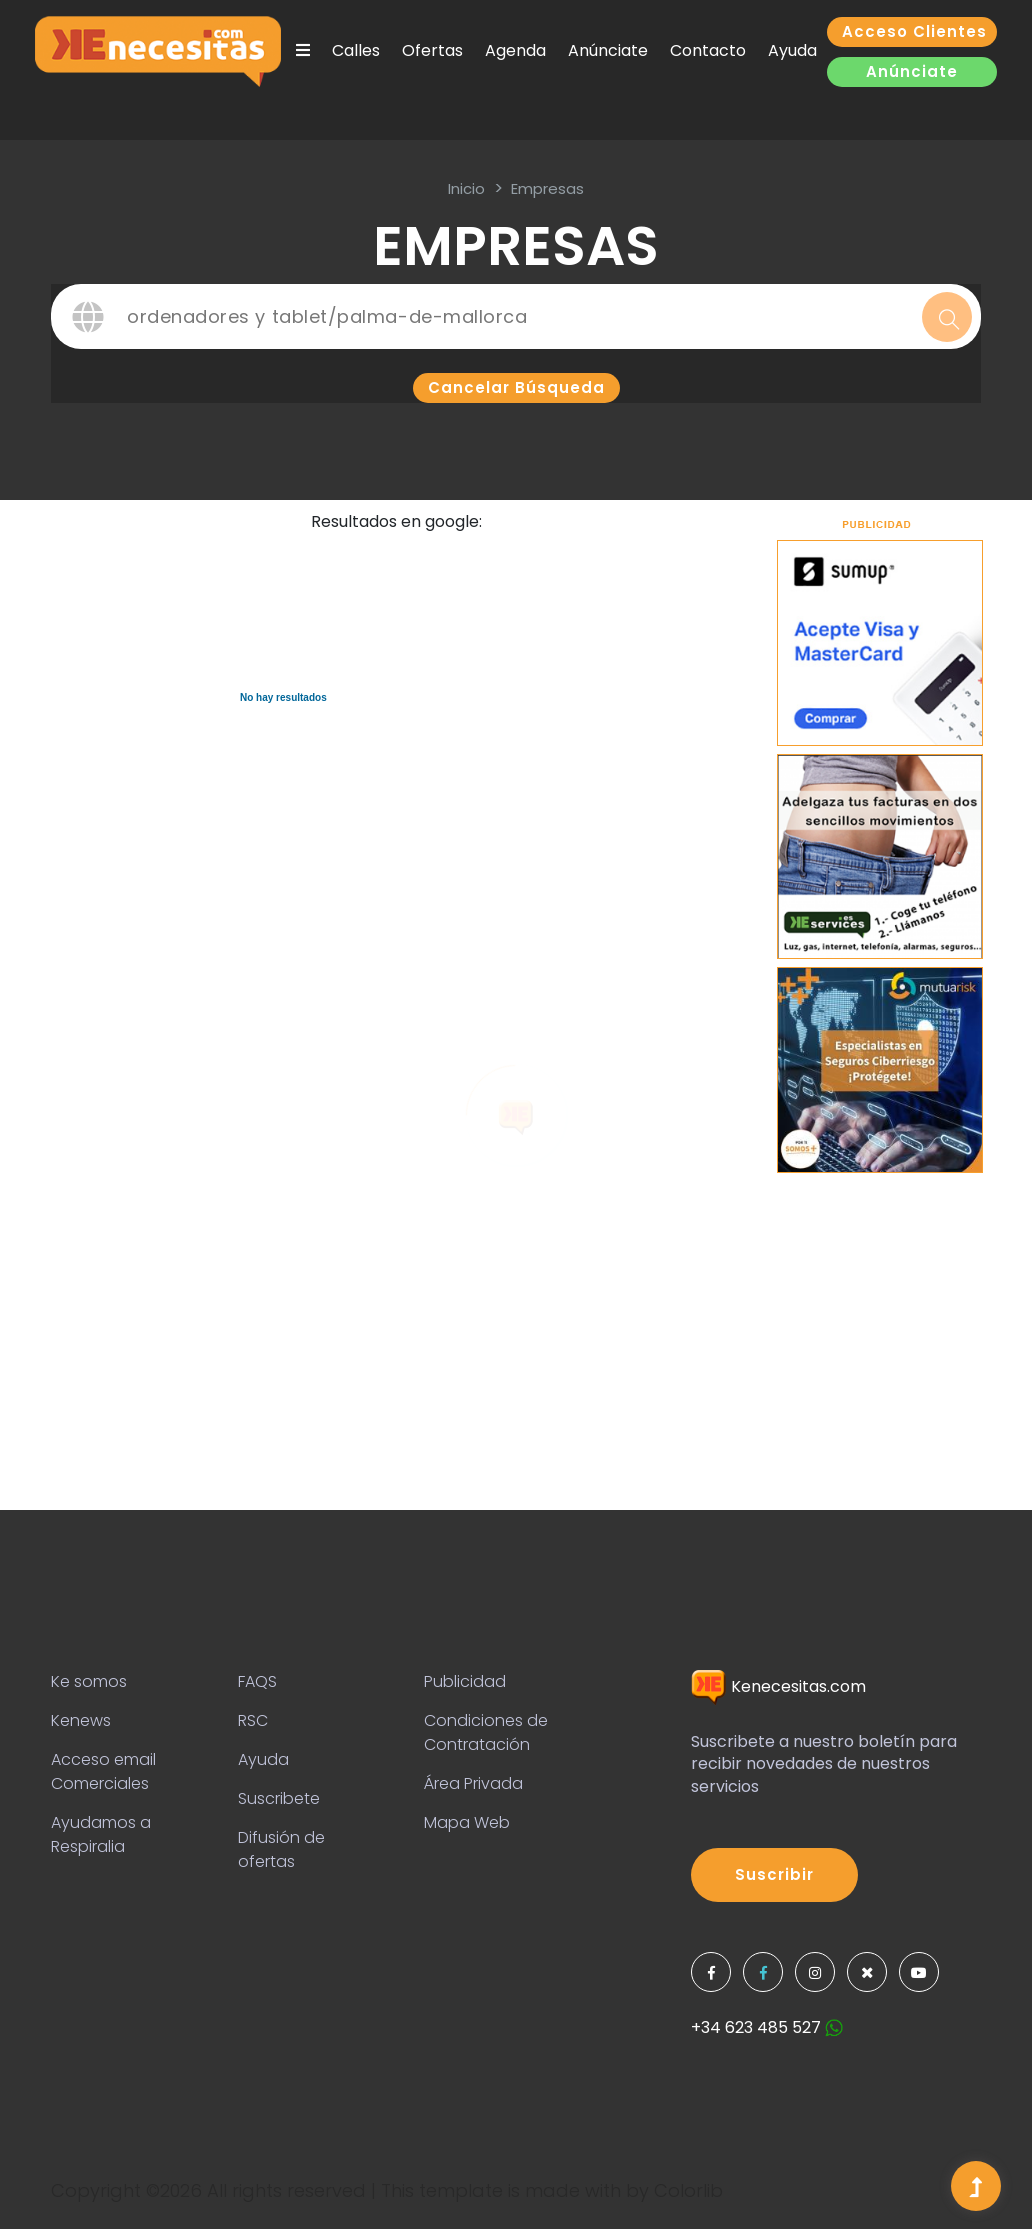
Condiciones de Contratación (486, 1732)
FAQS (257, 1681)
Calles (356, 50)
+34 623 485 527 (767, 2027)
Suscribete (279, 1798)
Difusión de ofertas (281, 1849)
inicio (466, 188)
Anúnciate (608, 50)
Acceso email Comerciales (103, 1771)
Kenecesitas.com (778, 1686)
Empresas (547, 188)
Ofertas (432, 50)
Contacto (708, 50)
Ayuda (792, 50)
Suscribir (774, 1874)
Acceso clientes (914, 31)
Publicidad (465, 1681)
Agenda (515, 50)
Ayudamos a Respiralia (101, 1834)
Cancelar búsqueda (516, 387)
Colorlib (688, 2190)
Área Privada (473, 1783)
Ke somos (89, 1681)
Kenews (81, 1720)
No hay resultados (283, 697)
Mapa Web (467, 1822)
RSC (253, 1720)
